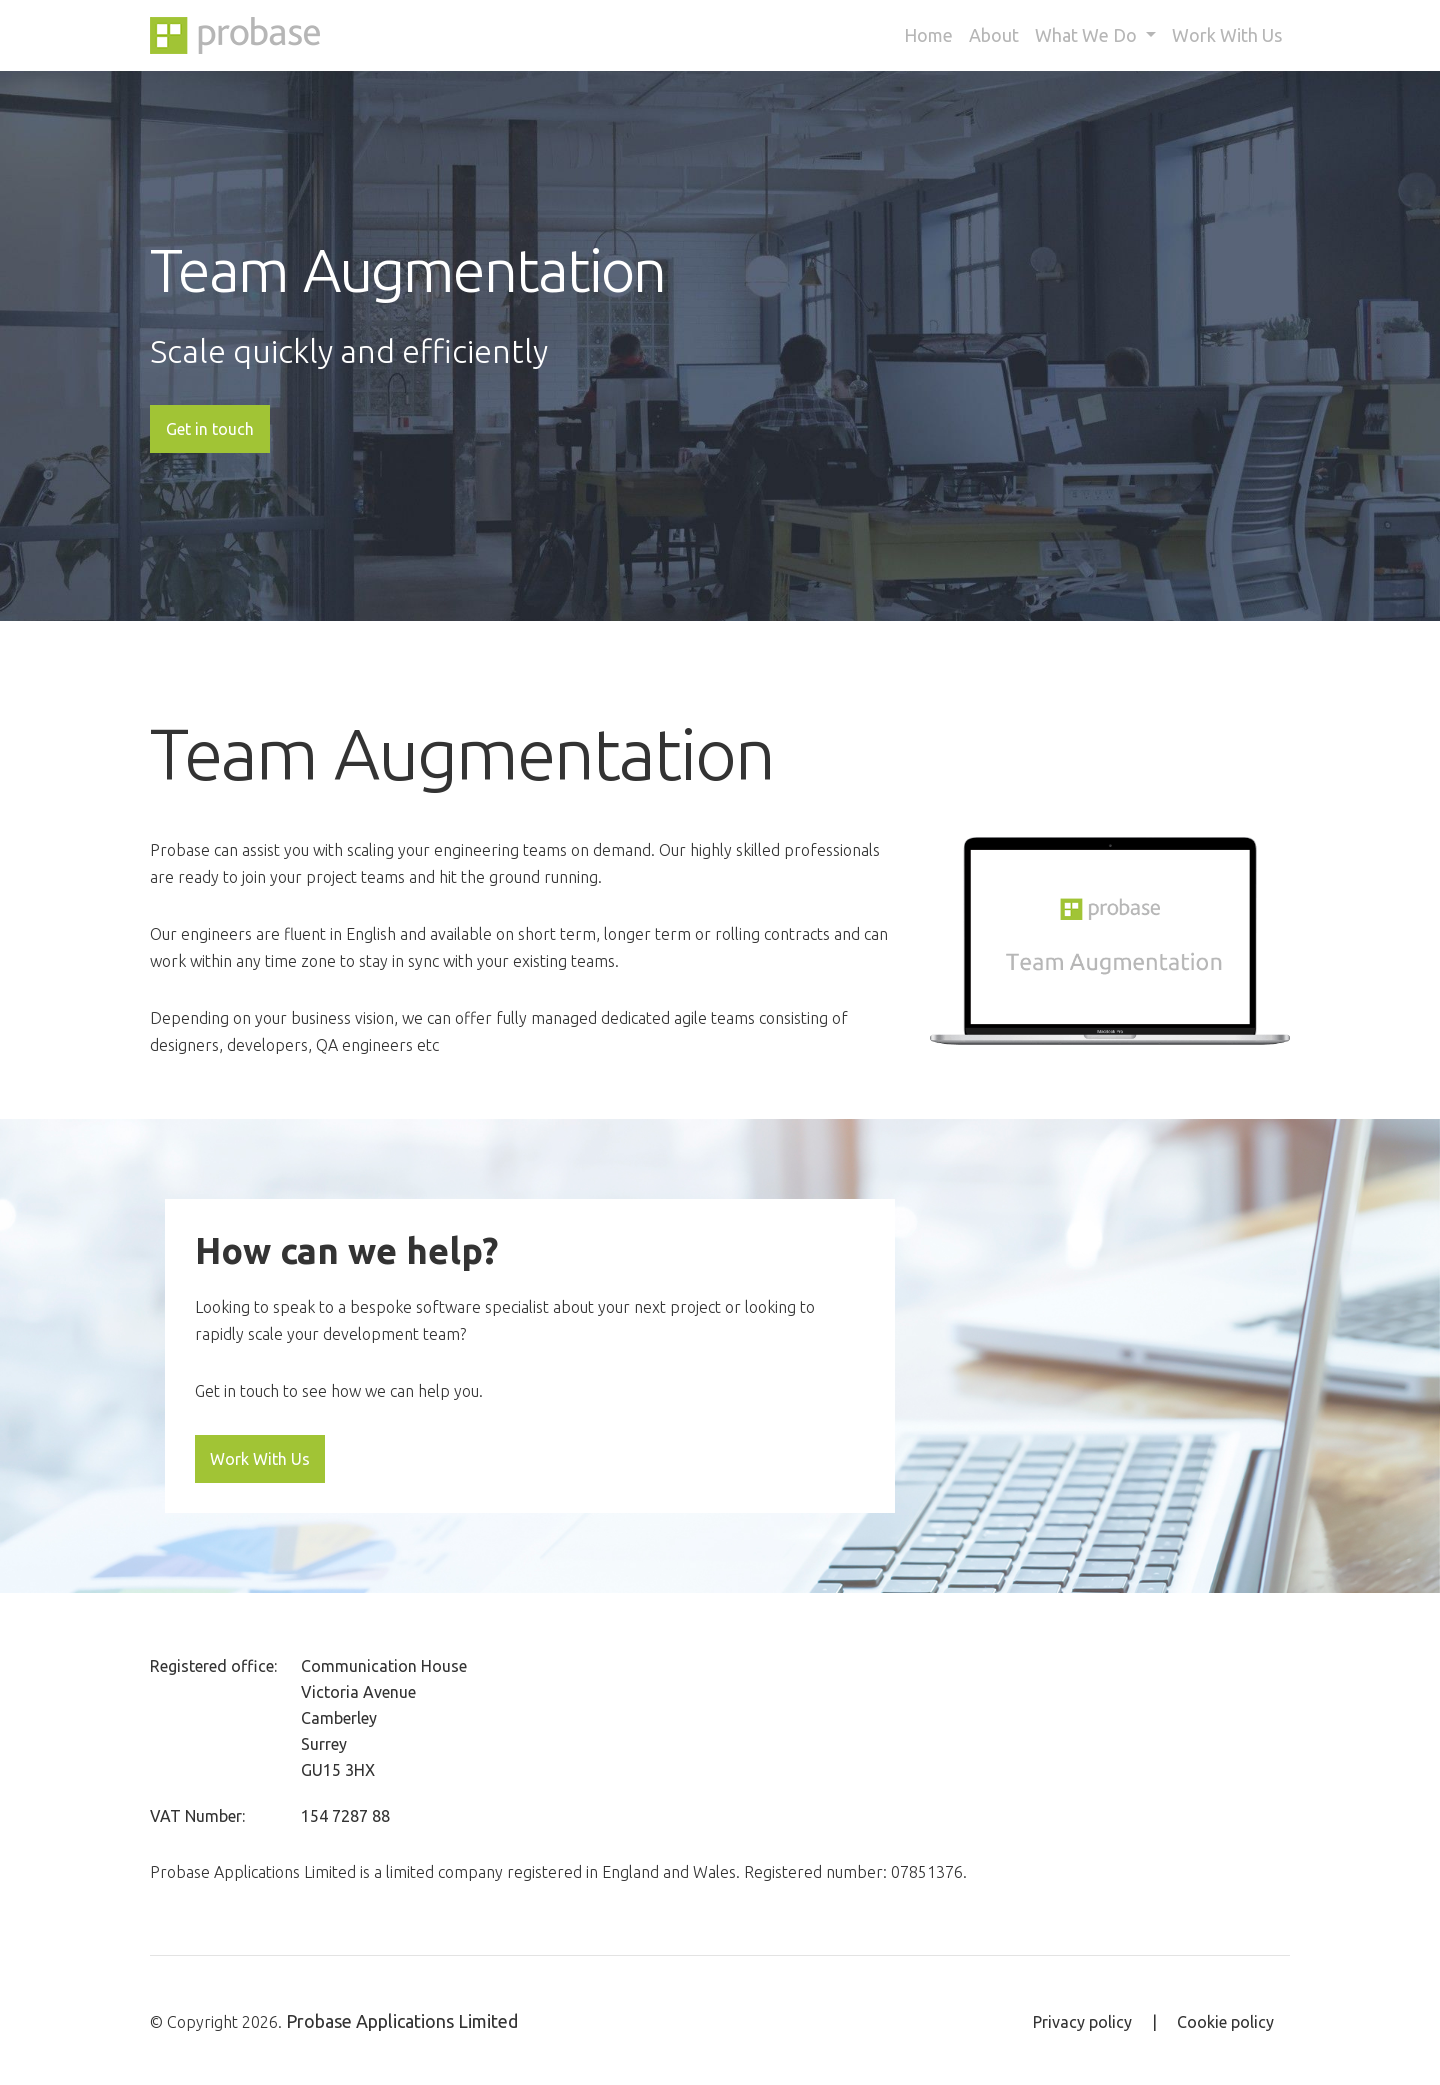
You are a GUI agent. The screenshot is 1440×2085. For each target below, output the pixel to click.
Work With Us (1227, 35)
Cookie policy (1225, 2022)
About (994, 35)
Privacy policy (1082, 2022)
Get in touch (210, 429)
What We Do (1088, 34)
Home (928, 35)
